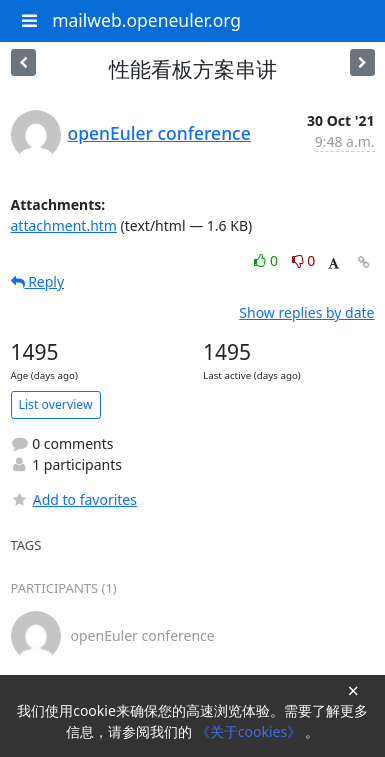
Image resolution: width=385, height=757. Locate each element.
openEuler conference (159, 133)
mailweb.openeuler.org (146, 20)
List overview (56, 404)
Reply (38, 281)
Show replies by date (306, 312)
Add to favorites (74, 499)
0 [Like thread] (267, 260)
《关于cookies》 (250, 731)
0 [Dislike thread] (304, 260)
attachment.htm (64, 225)
